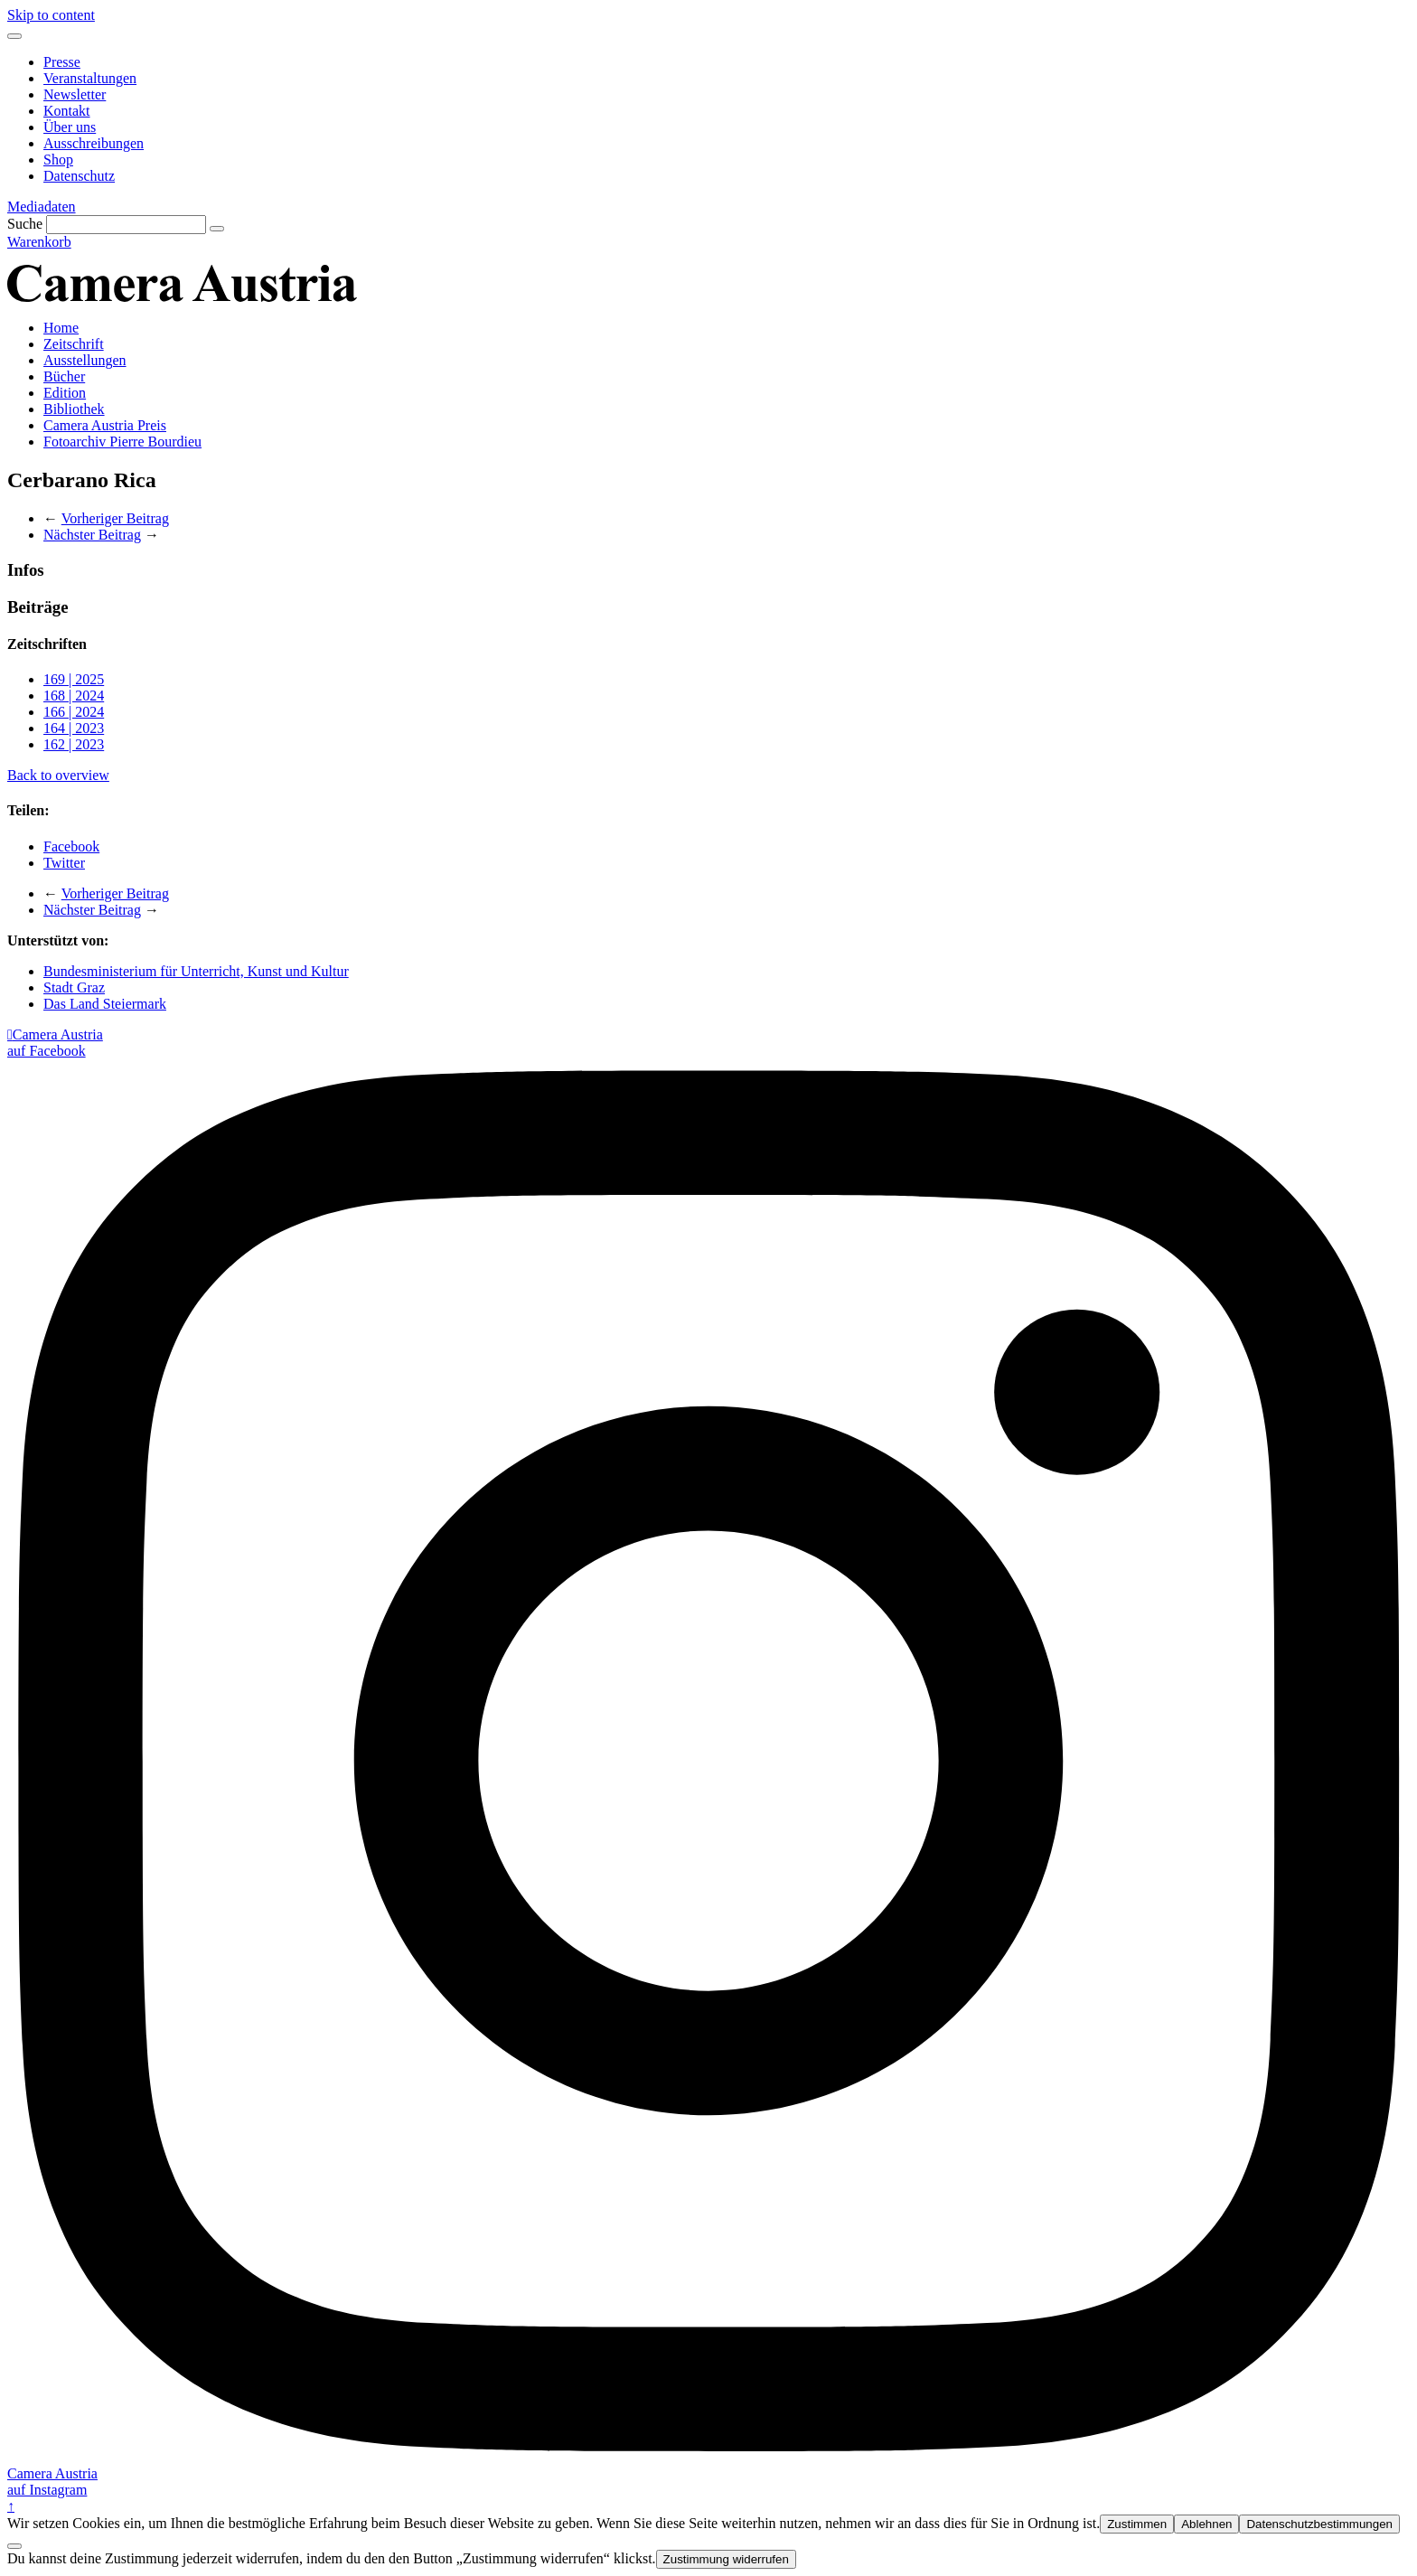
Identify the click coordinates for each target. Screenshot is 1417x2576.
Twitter (64, 862)
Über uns (69, 127)
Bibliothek (74, 409)
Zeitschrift (73, 344)
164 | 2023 (73, 728)
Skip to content (51, 15)
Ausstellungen (85, 360)
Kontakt (66, 110)
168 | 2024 (73, 695)
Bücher (64, 376)
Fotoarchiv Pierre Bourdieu (122, 441)
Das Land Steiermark (104, 1003)
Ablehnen (1206, 2524)
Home (61, 327)
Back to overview (58, 775)
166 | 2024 (73, 711)
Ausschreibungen (93, 143)
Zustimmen (1137, 2524)
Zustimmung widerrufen (726, 2559)
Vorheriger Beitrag (115, 518)
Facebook (71, 846)
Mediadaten (41, 206)
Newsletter (74, 94)
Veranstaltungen (89, 78)
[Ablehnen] (14, 2546)
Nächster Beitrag (92, 534)
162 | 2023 (73, 744)
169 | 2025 (73, 679)
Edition (64, 392)
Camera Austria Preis (104, 425)
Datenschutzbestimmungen (1319, 2524)
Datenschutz (79, 175)
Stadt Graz (74, 987)
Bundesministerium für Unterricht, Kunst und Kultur (196, 971)
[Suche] (126, 224)
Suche (24, 223)
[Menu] (14, 36)
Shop (58, 159)
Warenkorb (39, 241)
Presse (61, 62)
